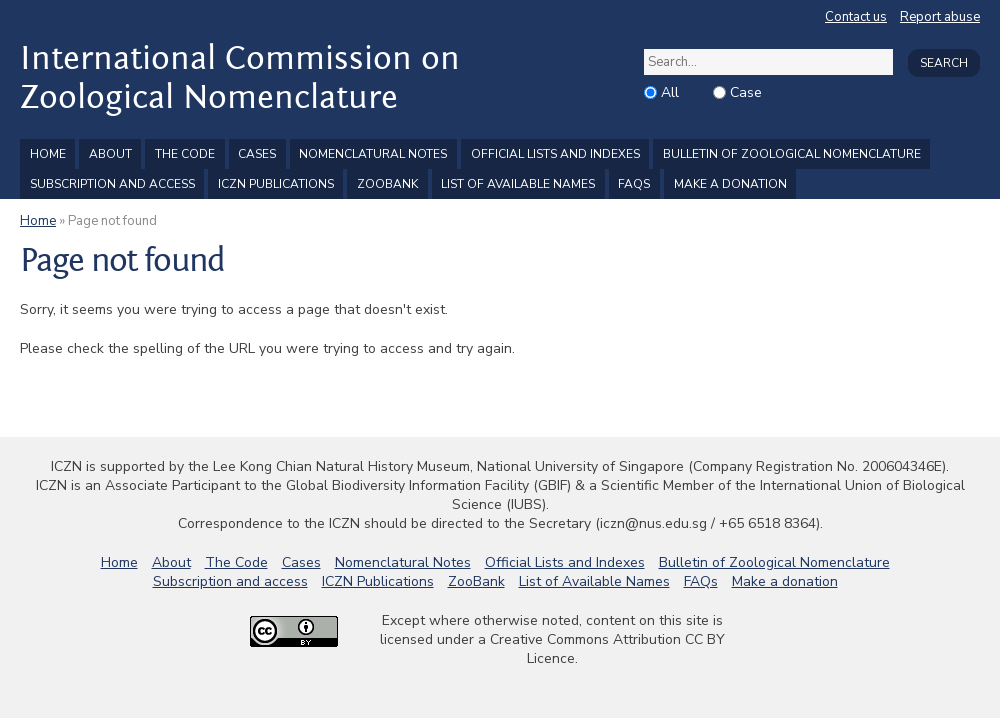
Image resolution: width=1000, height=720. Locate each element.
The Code (185, 154)
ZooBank (387, 184)
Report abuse (940, 17)
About (110, 154)
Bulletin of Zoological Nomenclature (792, 154)
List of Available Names (518, 184)
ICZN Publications (276, 184)
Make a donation (730, 184)
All (670, 92)
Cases (257, 154)
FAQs (634, 184)
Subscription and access (112, 184)
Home (48, 154)
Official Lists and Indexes (555, 154)
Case (746, 92)
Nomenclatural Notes (373, 154)
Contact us (856, 17)
